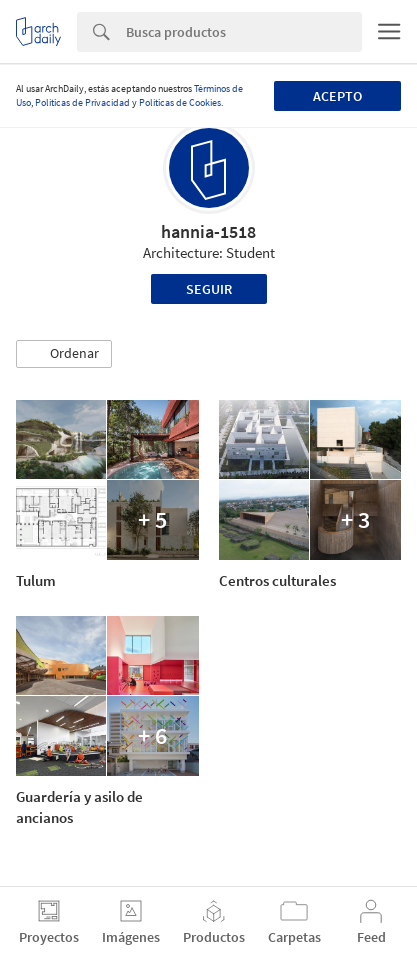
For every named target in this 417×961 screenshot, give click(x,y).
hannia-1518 (208, 231)
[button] (64, 354)
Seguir (209, 289)
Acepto (337, 96)
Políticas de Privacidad (82, 102)
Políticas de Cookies (180, 102)
